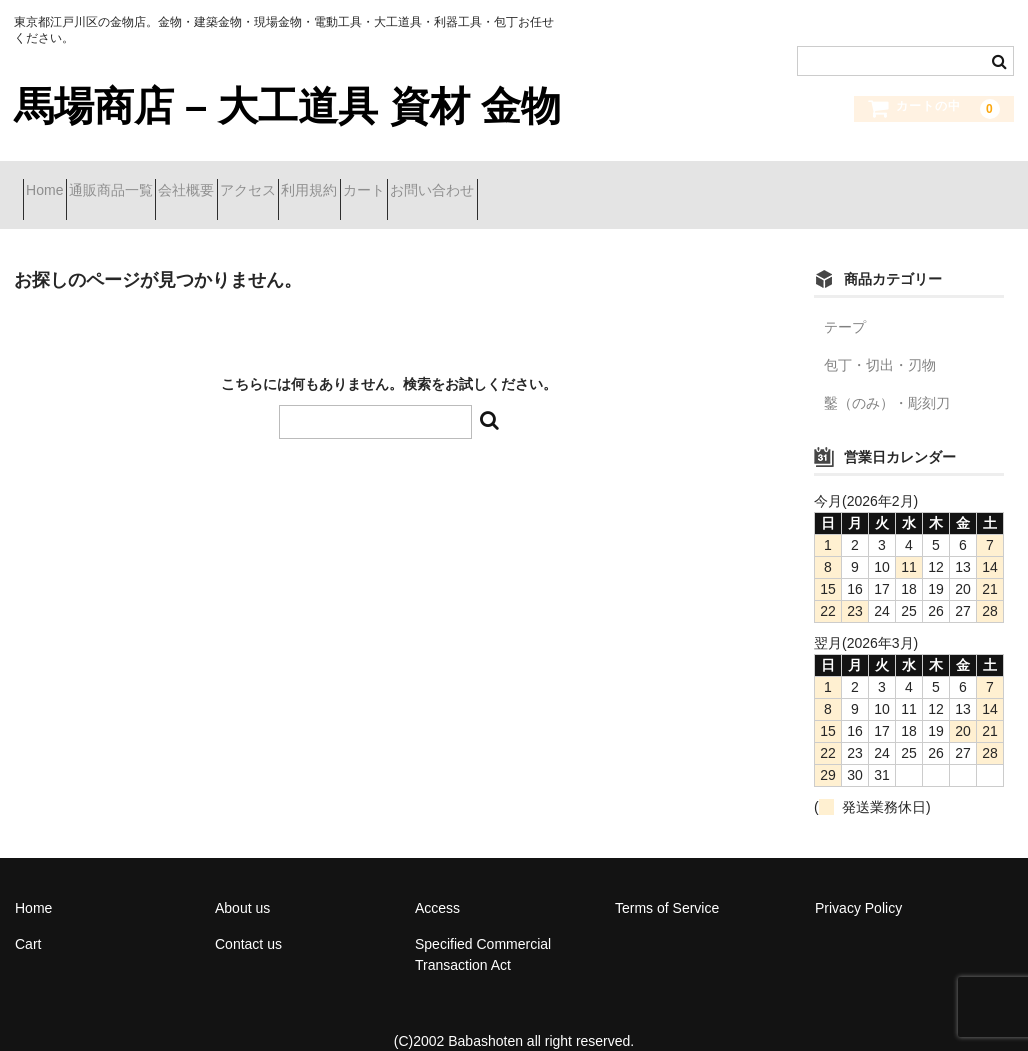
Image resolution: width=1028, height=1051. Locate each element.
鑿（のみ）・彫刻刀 (887, 377)
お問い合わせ (654, 182)
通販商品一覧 (155, 182)
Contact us (248, 918)
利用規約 (460, 182)
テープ (845, 301)
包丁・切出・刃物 (880, 339)
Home (53, 182)
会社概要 (266, 182)
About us (242, 882)
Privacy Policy (858, 882)
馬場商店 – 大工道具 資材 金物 (287, 106)
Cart (28, 918)
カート (550, 182)
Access (437, 882)
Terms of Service (667, 882)
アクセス (363, 182)
